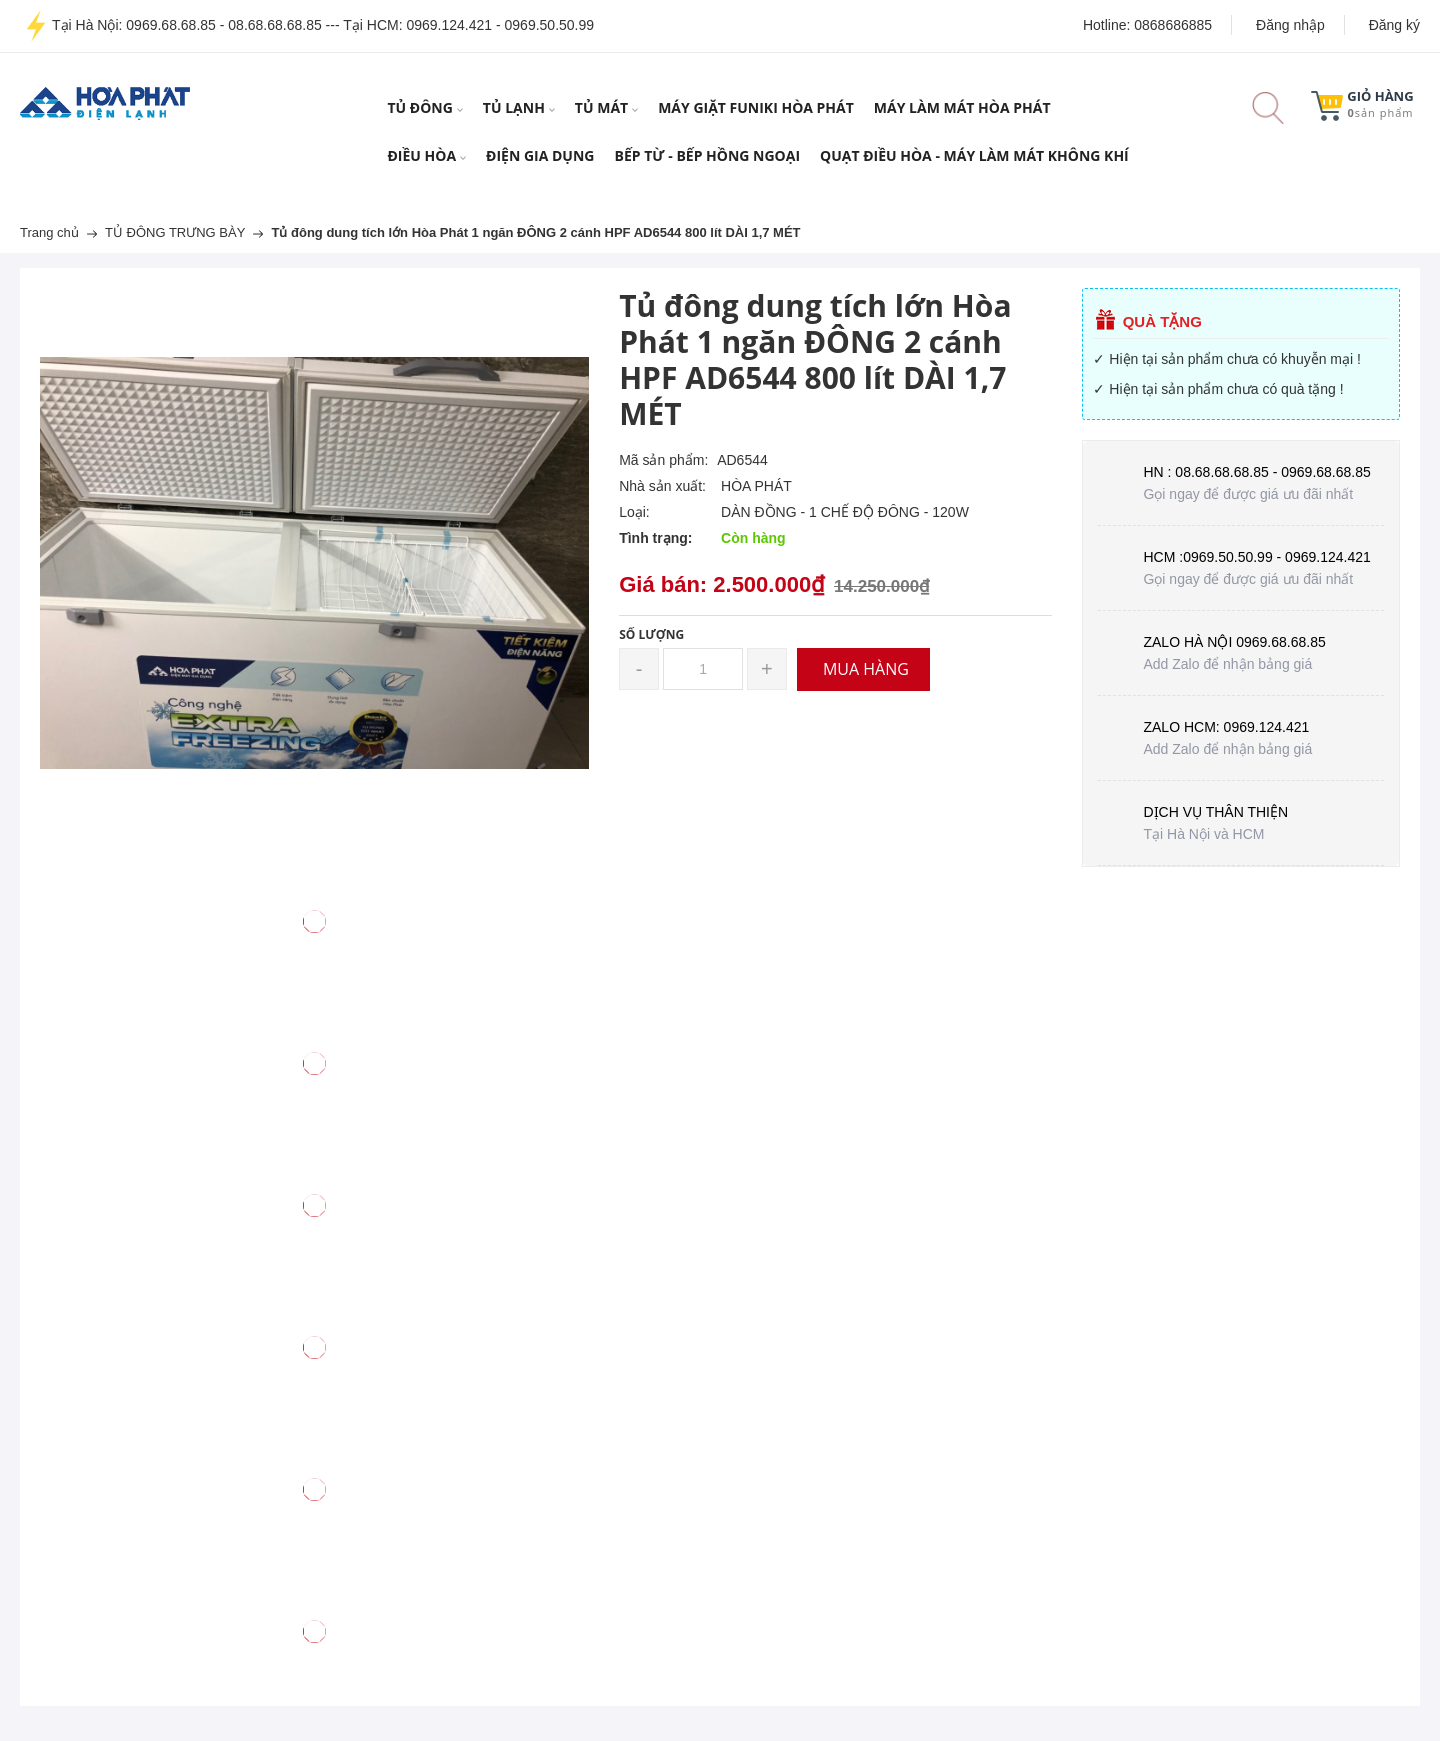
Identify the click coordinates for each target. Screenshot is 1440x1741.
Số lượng (651, 634)
